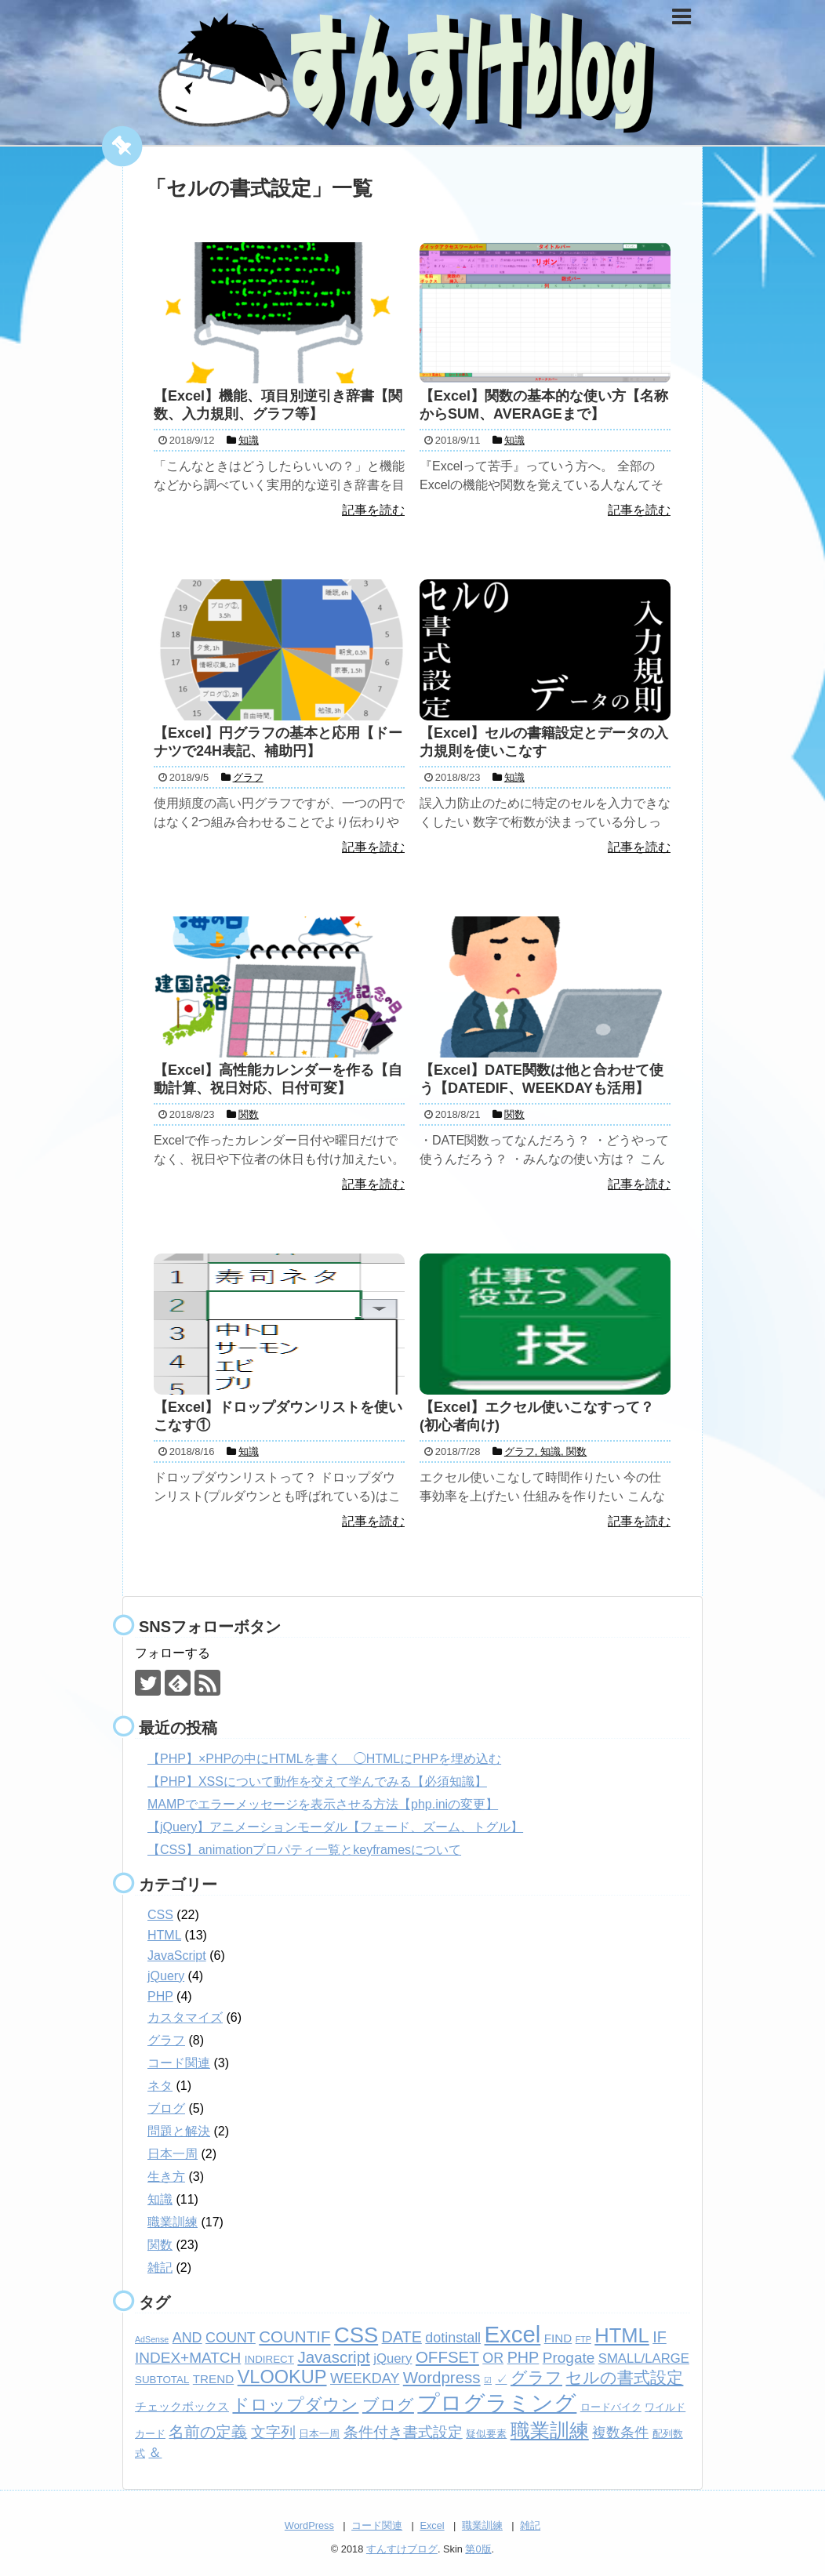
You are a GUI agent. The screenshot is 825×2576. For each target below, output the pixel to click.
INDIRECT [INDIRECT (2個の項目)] (269, 2359)
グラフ (166, 2040)
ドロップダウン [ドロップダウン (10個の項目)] (295, 2405)
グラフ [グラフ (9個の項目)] (536, 2377)
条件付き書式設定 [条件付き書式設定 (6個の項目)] (403, 2432)
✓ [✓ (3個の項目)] (501, 2379)
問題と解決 (178, 2131)
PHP (160, 1996)
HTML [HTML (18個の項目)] (621, 2335)
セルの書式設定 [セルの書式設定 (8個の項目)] (624, 2377)
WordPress (309, 2525)
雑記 (160, 2267)
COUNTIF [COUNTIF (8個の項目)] (294, 2336)
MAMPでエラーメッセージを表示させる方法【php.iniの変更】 (322, 1804)
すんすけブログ (402, 2549)
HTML (164, 1935)
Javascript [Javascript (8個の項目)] (333, 2357)
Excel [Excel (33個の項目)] (513, 2334)
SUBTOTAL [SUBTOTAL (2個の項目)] (162, 2380)
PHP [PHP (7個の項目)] (523, 2357)
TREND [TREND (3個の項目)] (213, 2379)
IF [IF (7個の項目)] (659, 2337)
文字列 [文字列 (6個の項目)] (273, 2432)
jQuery (165, 1976)
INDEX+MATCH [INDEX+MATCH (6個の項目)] (188, 2357)
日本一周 (172, 2154)
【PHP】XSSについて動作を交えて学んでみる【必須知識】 (317, 1781)
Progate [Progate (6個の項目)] (569, 2357)
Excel (432, 2525)
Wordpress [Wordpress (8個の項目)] (442, 2377)
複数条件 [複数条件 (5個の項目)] (620, 2432)
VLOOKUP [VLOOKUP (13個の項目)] (282, 2377)
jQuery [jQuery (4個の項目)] (392, 2358)
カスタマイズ (185, 2017)
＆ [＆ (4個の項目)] (155, 2452)
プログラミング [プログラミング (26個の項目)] (496, 2403)
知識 (160, 2199)
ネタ (160, 2085)
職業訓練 (172, 2222)
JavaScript (176, 1955)
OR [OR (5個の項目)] (492, 2358)
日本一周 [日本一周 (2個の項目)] (319, 2434)
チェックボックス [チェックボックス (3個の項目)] (182, 2406)
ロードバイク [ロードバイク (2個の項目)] (610, 2407)
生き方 (166, 2176)
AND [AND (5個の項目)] (187, 2338)
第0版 (478, 2549)
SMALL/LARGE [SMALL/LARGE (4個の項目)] (643, 2358)
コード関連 (178, 2063)
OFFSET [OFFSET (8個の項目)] (447, 2357)
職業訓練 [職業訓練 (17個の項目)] (550, 2430)
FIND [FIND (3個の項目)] (558, 2338)
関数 (160, 2244)
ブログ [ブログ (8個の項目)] (388, 2405)
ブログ (166, 2108)
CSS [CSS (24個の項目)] (356, 2335)
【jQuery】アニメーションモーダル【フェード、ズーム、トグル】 (335, 1827)
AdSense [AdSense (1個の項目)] (152, 2339)
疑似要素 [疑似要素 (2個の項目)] (486, 2434)
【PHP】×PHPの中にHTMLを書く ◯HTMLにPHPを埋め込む (324, 1758)
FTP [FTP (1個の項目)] (583, 2339)
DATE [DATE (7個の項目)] (402, 2337)
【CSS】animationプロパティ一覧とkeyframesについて (304, 1849)
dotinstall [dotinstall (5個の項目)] (453, 2338)
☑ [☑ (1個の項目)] (488, 2380)
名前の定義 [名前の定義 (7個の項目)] (208, 2431)
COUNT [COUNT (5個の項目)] (230, 2338)
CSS (160, 1914)
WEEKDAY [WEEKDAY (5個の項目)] (364, 2378)
